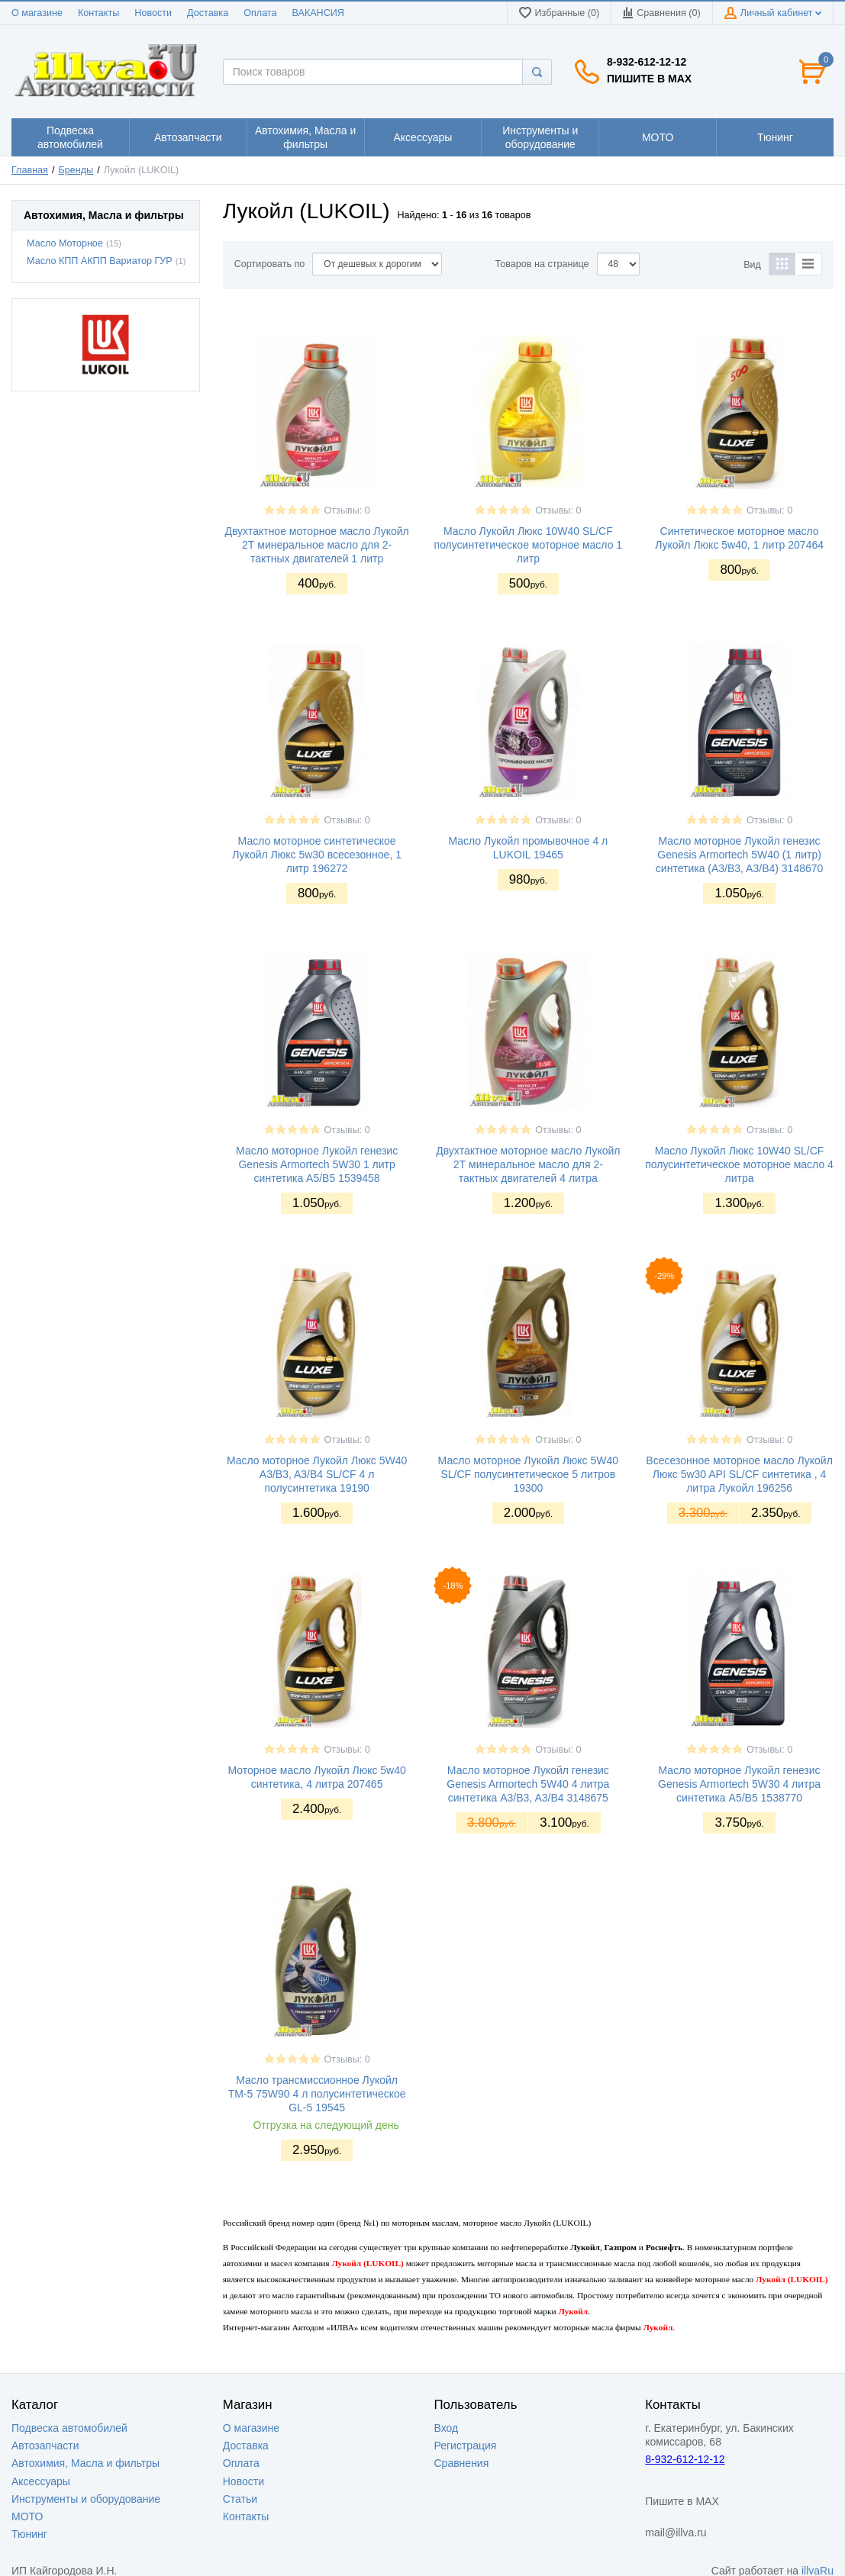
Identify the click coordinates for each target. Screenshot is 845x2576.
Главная (29, 170)
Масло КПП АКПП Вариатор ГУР (100, 261)
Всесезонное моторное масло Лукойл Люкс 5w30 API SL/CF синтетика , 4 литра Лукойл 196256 (739, 1474)
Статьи (240, 2499)
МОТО (27, 2516)
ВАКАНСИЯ (318, 13)
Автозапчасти (45, 2445)
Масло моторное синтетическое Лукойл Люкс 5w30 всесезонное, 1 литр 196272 (317, 854)
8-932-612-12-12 (646, 62)
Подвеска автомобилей (69, 2428)
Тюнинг (29, 2534)
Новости (153, 13)
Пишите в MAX (649, 78)
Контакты (98, 13)
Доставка (207, 13)
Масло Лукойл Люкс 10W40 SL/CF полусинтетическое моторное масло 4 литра (739, 1164)
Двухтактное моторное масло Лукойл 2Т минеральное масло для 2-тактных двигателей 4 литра (528, 1164)
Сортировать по (269, 264)
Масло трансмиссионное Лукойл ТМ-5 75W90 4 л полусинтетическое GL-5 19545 (317, 2094)
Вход (446, 2428)
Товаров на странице (542, 264)
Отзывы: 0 (347, 510)
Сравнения (461, 2463)
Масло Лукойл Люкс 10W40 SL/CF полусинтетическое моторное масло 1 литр (528, 545)
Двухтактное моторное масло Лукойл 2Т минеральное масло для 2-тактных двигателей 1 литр (316, 545)
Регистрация (465, 2445)
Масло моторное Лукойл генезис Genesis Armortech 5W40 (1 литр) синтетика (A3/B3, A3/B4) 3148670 (739, 854)
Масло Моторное (65, 243)
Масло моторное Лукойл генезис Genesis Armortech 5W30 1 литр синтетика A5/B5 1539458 (317, 1164)
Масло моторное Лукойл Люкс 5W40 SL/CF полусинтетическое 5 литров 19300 (528, 1474)
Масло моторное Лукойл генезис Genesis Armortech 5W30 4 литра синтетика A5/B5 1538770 (739, 1784)
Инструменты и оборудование (85, 2499)
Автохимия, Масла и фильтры (85, 2463)
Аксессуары (40, 2481)
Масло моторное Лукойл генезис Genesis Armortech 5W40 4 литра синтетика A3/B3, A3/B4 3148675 (528, 1784)
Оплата (260, 13)
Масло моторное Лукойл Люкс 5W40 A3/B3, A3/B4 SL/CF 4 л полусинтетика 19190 (317, 1474)
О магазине (37, 13)
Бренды (76, 170)
